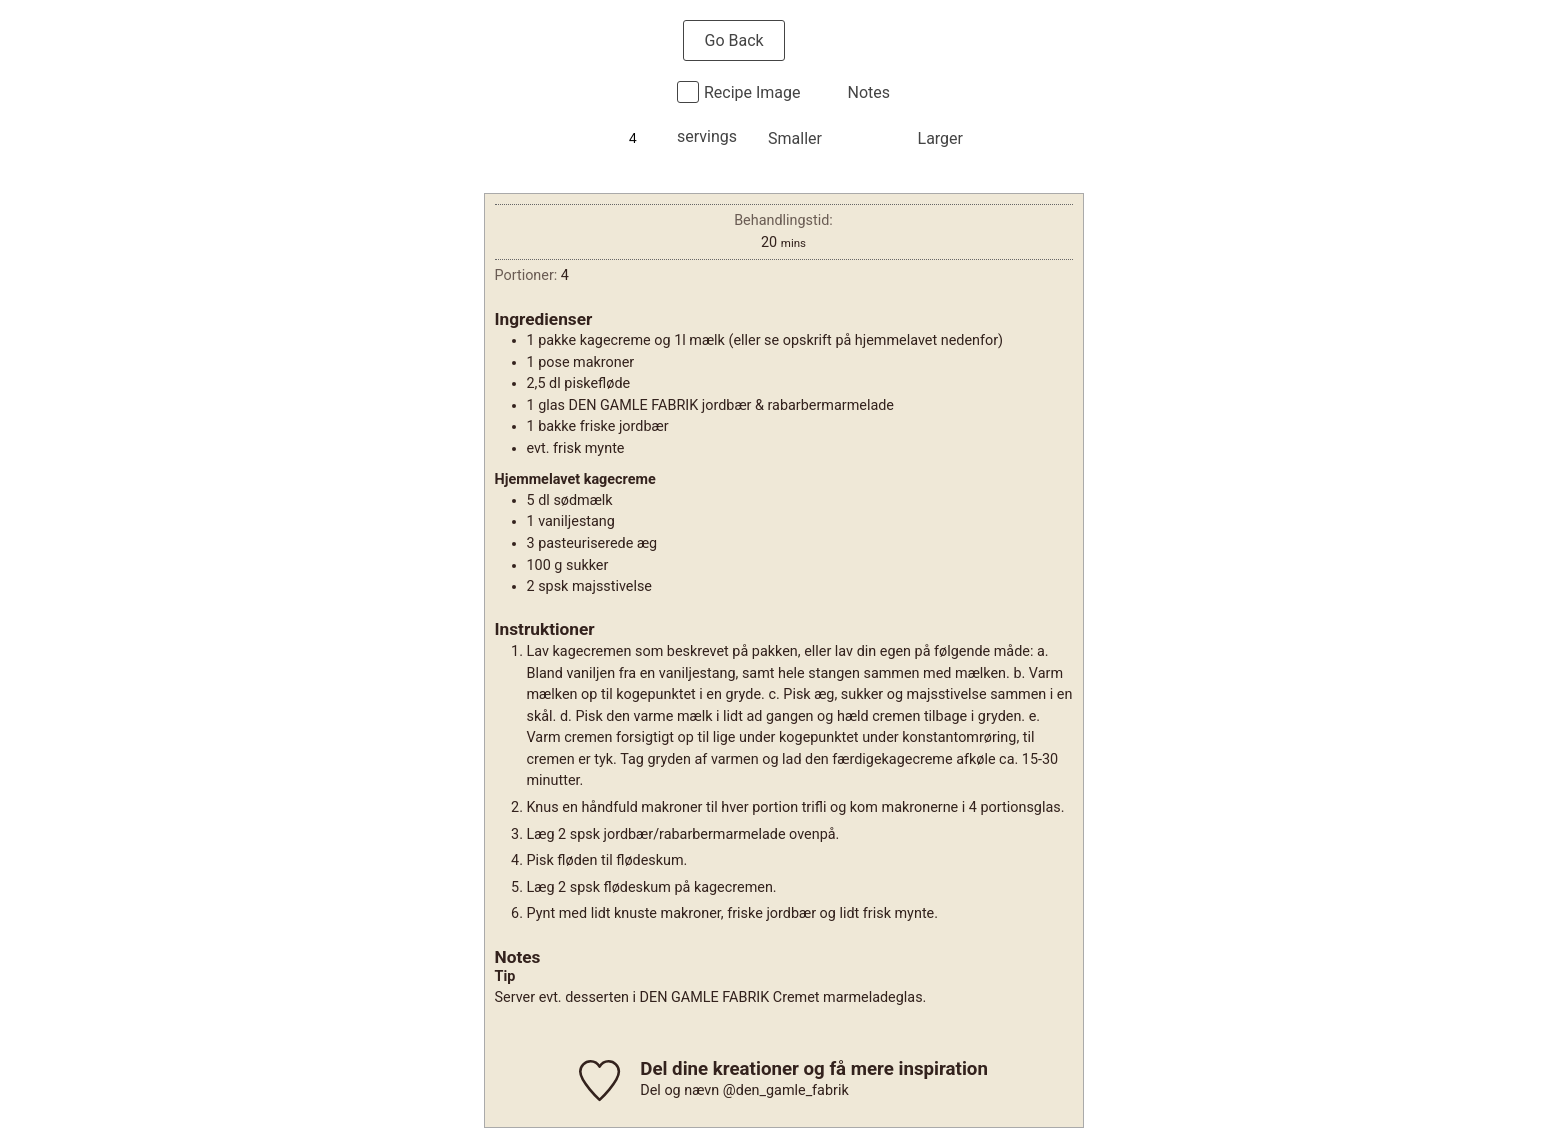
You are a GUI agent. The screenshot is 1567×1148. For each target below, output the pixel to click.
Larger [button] (940, 138)
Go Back (733, 40)
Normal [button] (869, 138)
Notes (869, 92)
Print (846, 40)
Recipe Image (752, 92)
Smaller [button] (795, 138)
